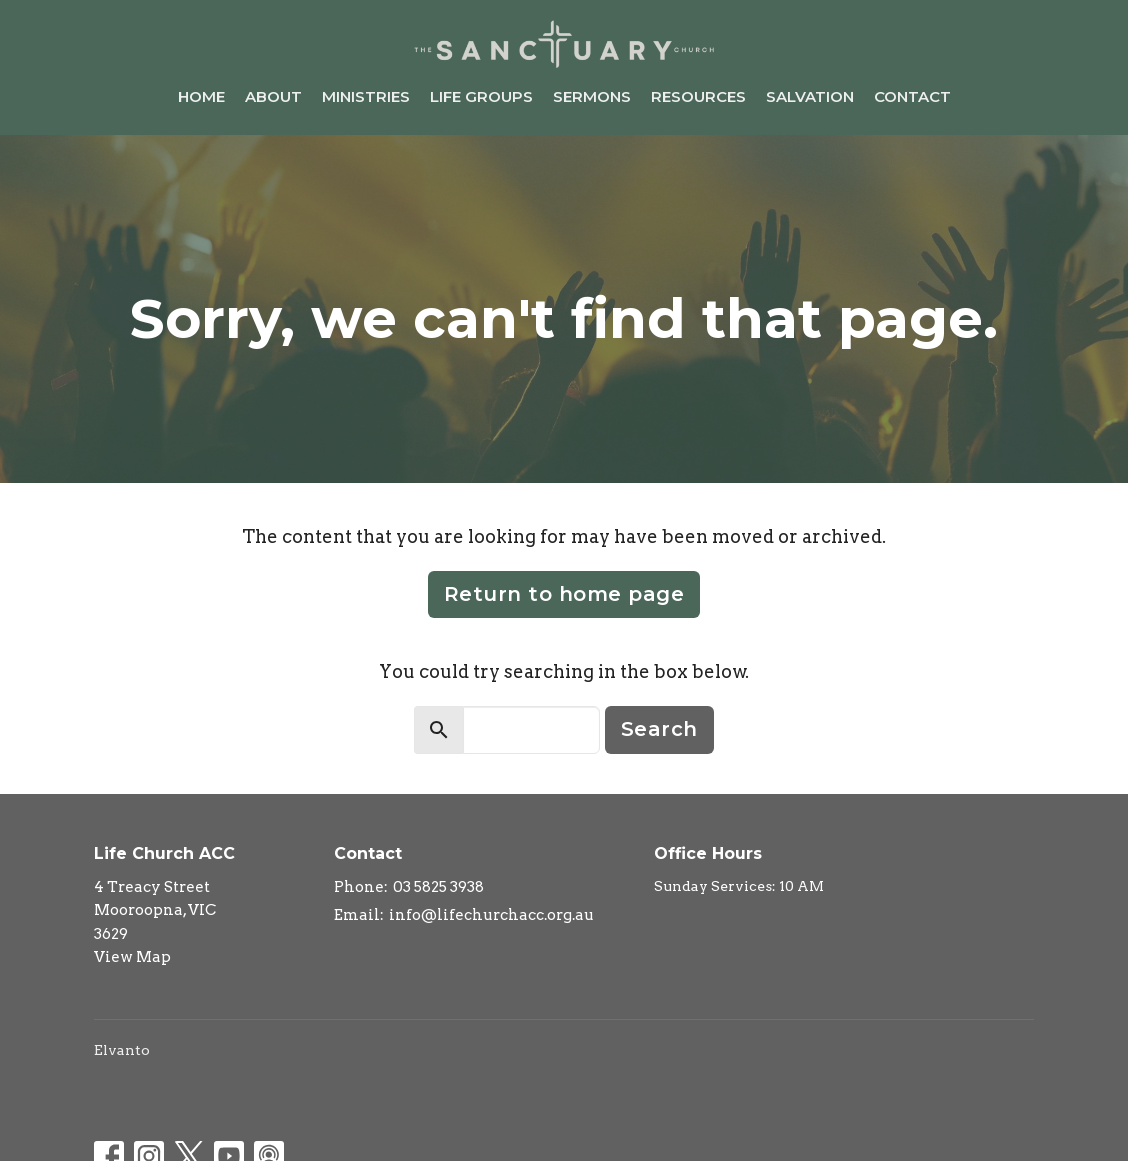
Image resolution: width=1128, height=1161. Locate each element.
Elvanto (122, 1050)
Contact (912, 96)
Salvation (810, 96)
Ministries (366, 96)
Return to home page (564, 594)
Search (659, 729)
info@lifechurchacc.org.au (491, 915)
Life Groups (481, 96)
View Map (132, 957)
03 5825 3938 (438, 887)
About (273, 96)
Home (201, 96)
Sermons (592, 96)
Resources (698, 96)
